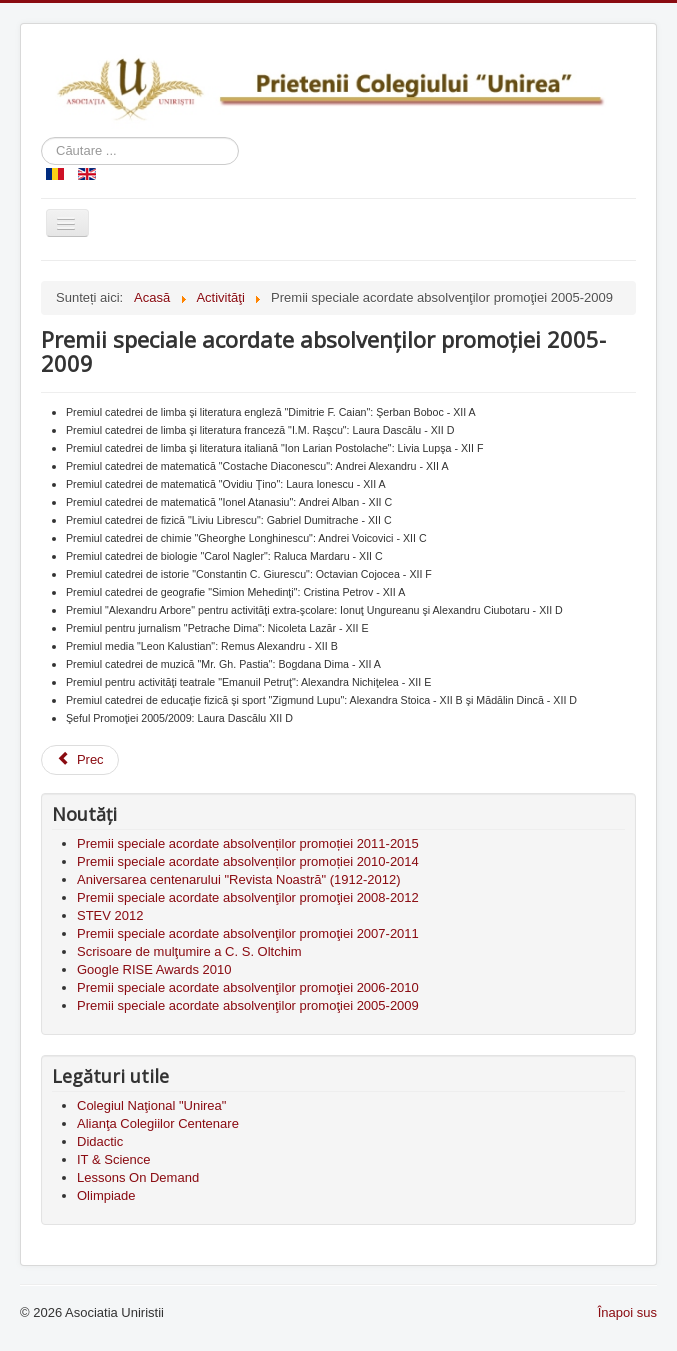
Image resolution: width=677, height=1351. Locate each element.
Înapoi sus (627, 1312)
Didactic (100, 1141)
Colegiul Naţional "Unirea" (151, 1105)
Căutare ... (41, 137)
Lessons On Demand (138, 1177)
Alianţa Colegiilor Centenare (158, 1123)
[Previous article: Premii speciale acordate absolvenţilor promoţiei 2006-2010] (80, 760)
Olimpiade (106, 1195)
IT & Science (113, 1159)
